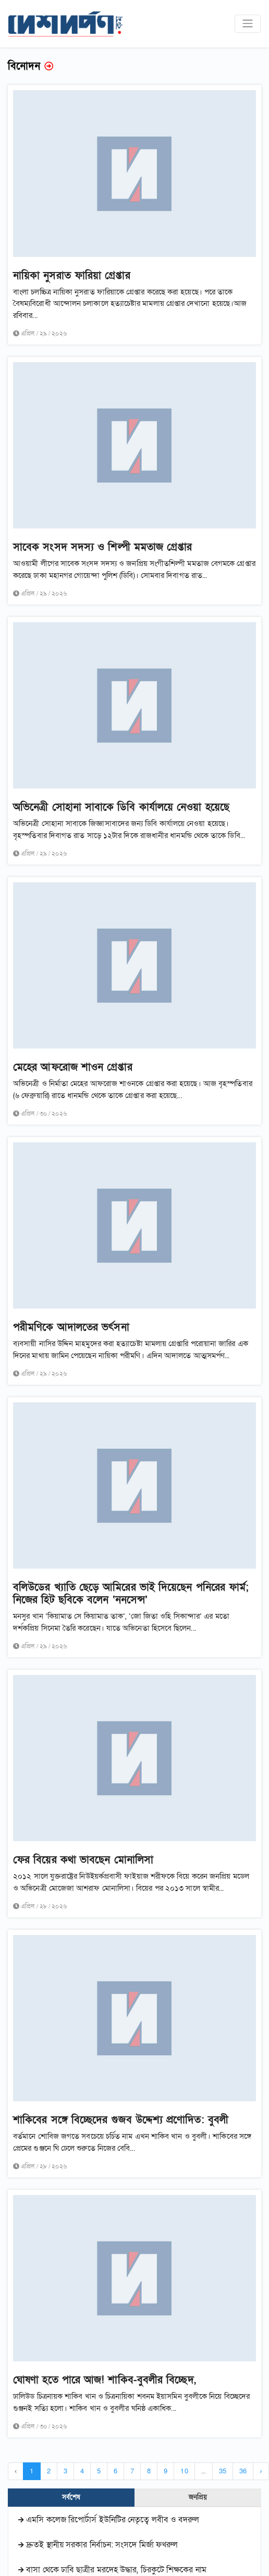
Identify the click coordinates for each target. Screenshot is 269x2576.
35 (222, 2471)
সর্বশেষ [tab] (71, 2497)
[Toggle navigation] (248, 23)
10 (184, 2471)
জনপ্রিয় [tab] (197, 2497)
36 (243, 2471)
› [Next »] (261, 2471)
